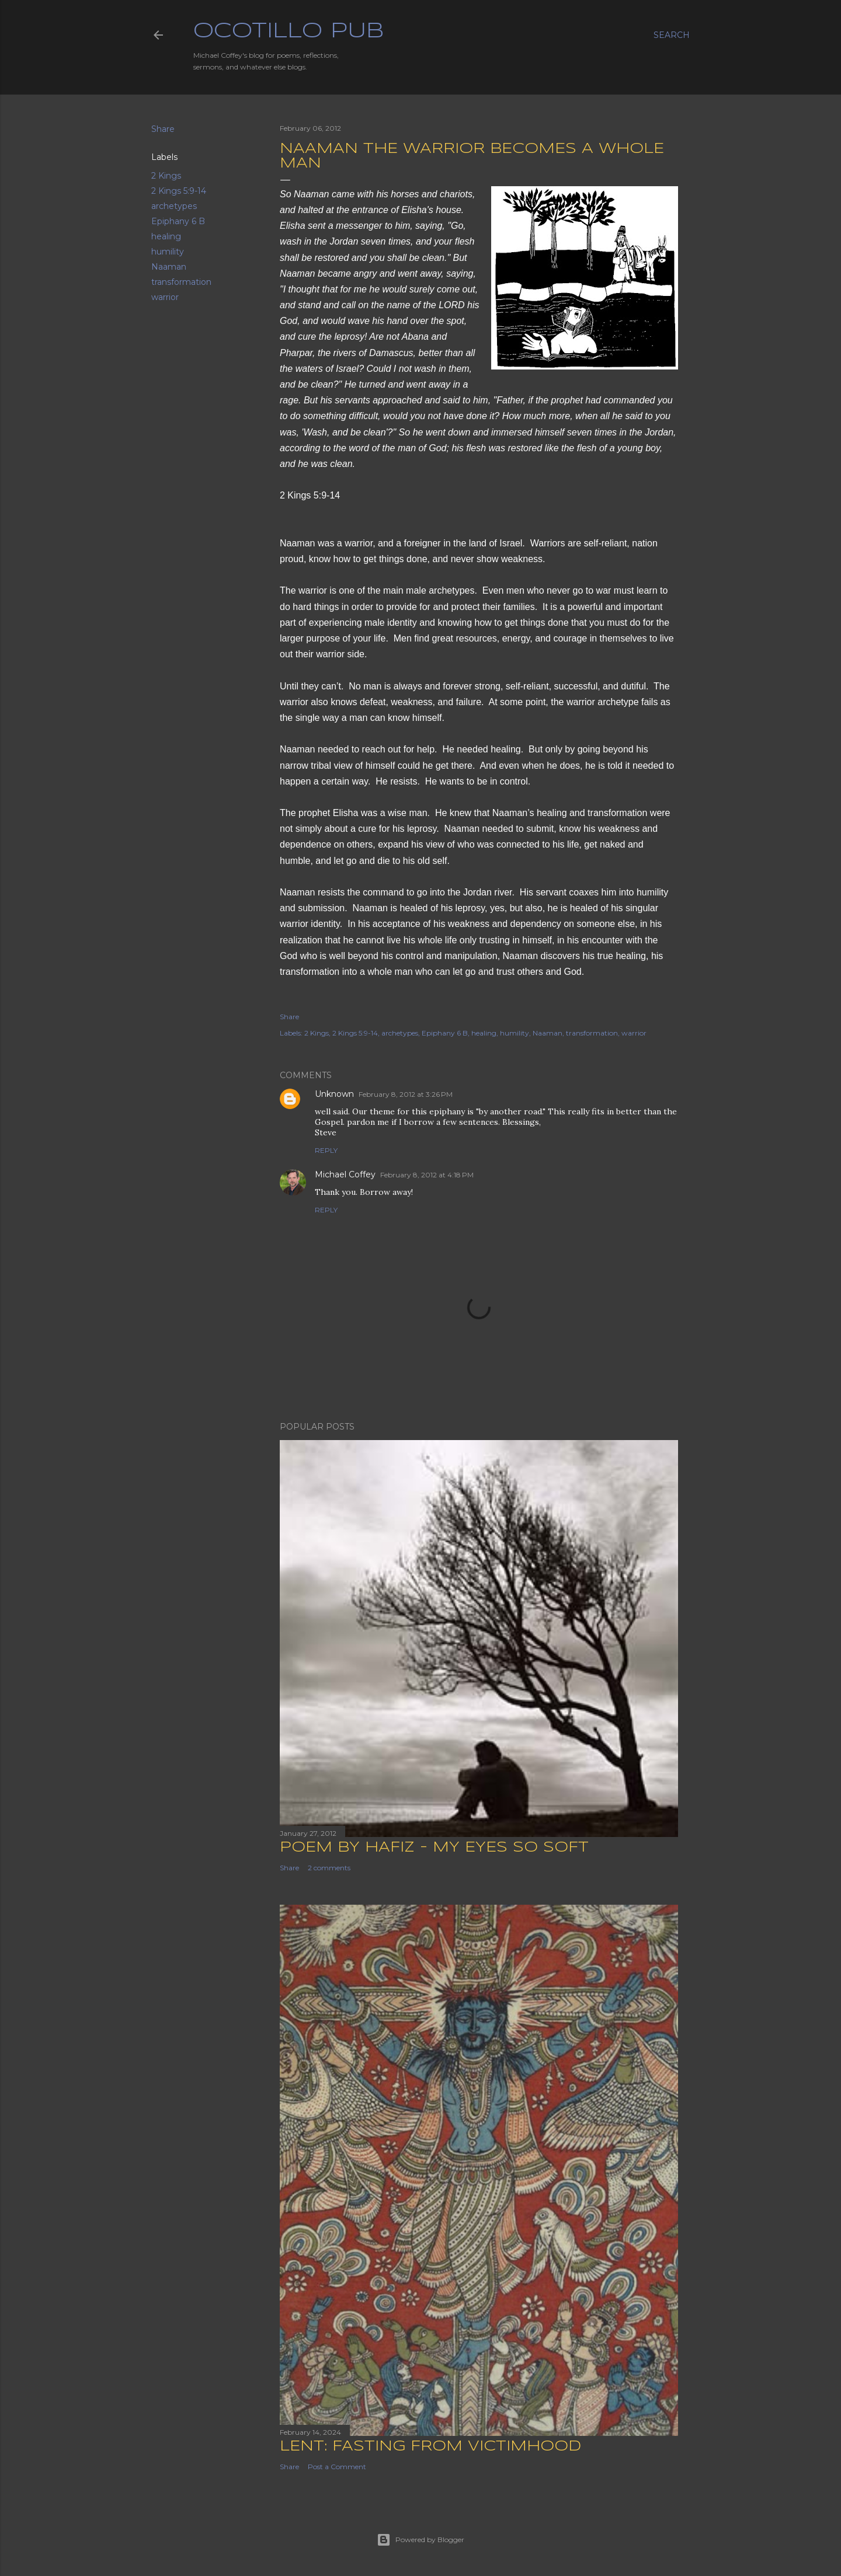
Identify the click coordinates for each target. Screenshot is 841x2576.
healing (166, 236)
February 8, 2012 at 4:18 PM (427, 1174)
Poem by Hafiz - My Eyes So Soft (434, 1848)
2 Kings (166, 175)
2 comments (329, 1867)
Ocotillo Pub (288, 31)
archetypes (174, 206)
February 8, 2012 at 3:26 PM (406, 1094)
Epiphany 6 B (178, 221)
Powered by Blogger (420, 2540)
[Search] (672, 35)
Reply (326, 1150)
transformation (181, 282)
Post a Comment (337, 2466)
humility (167, 251)
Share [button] (163, 129)
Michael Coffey (345, 1174)
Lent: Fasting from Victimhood (430, 2446)
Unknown (334, 1094)
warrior (165, 297)
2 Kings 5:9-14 (178, 191)
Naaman (168, 267)
